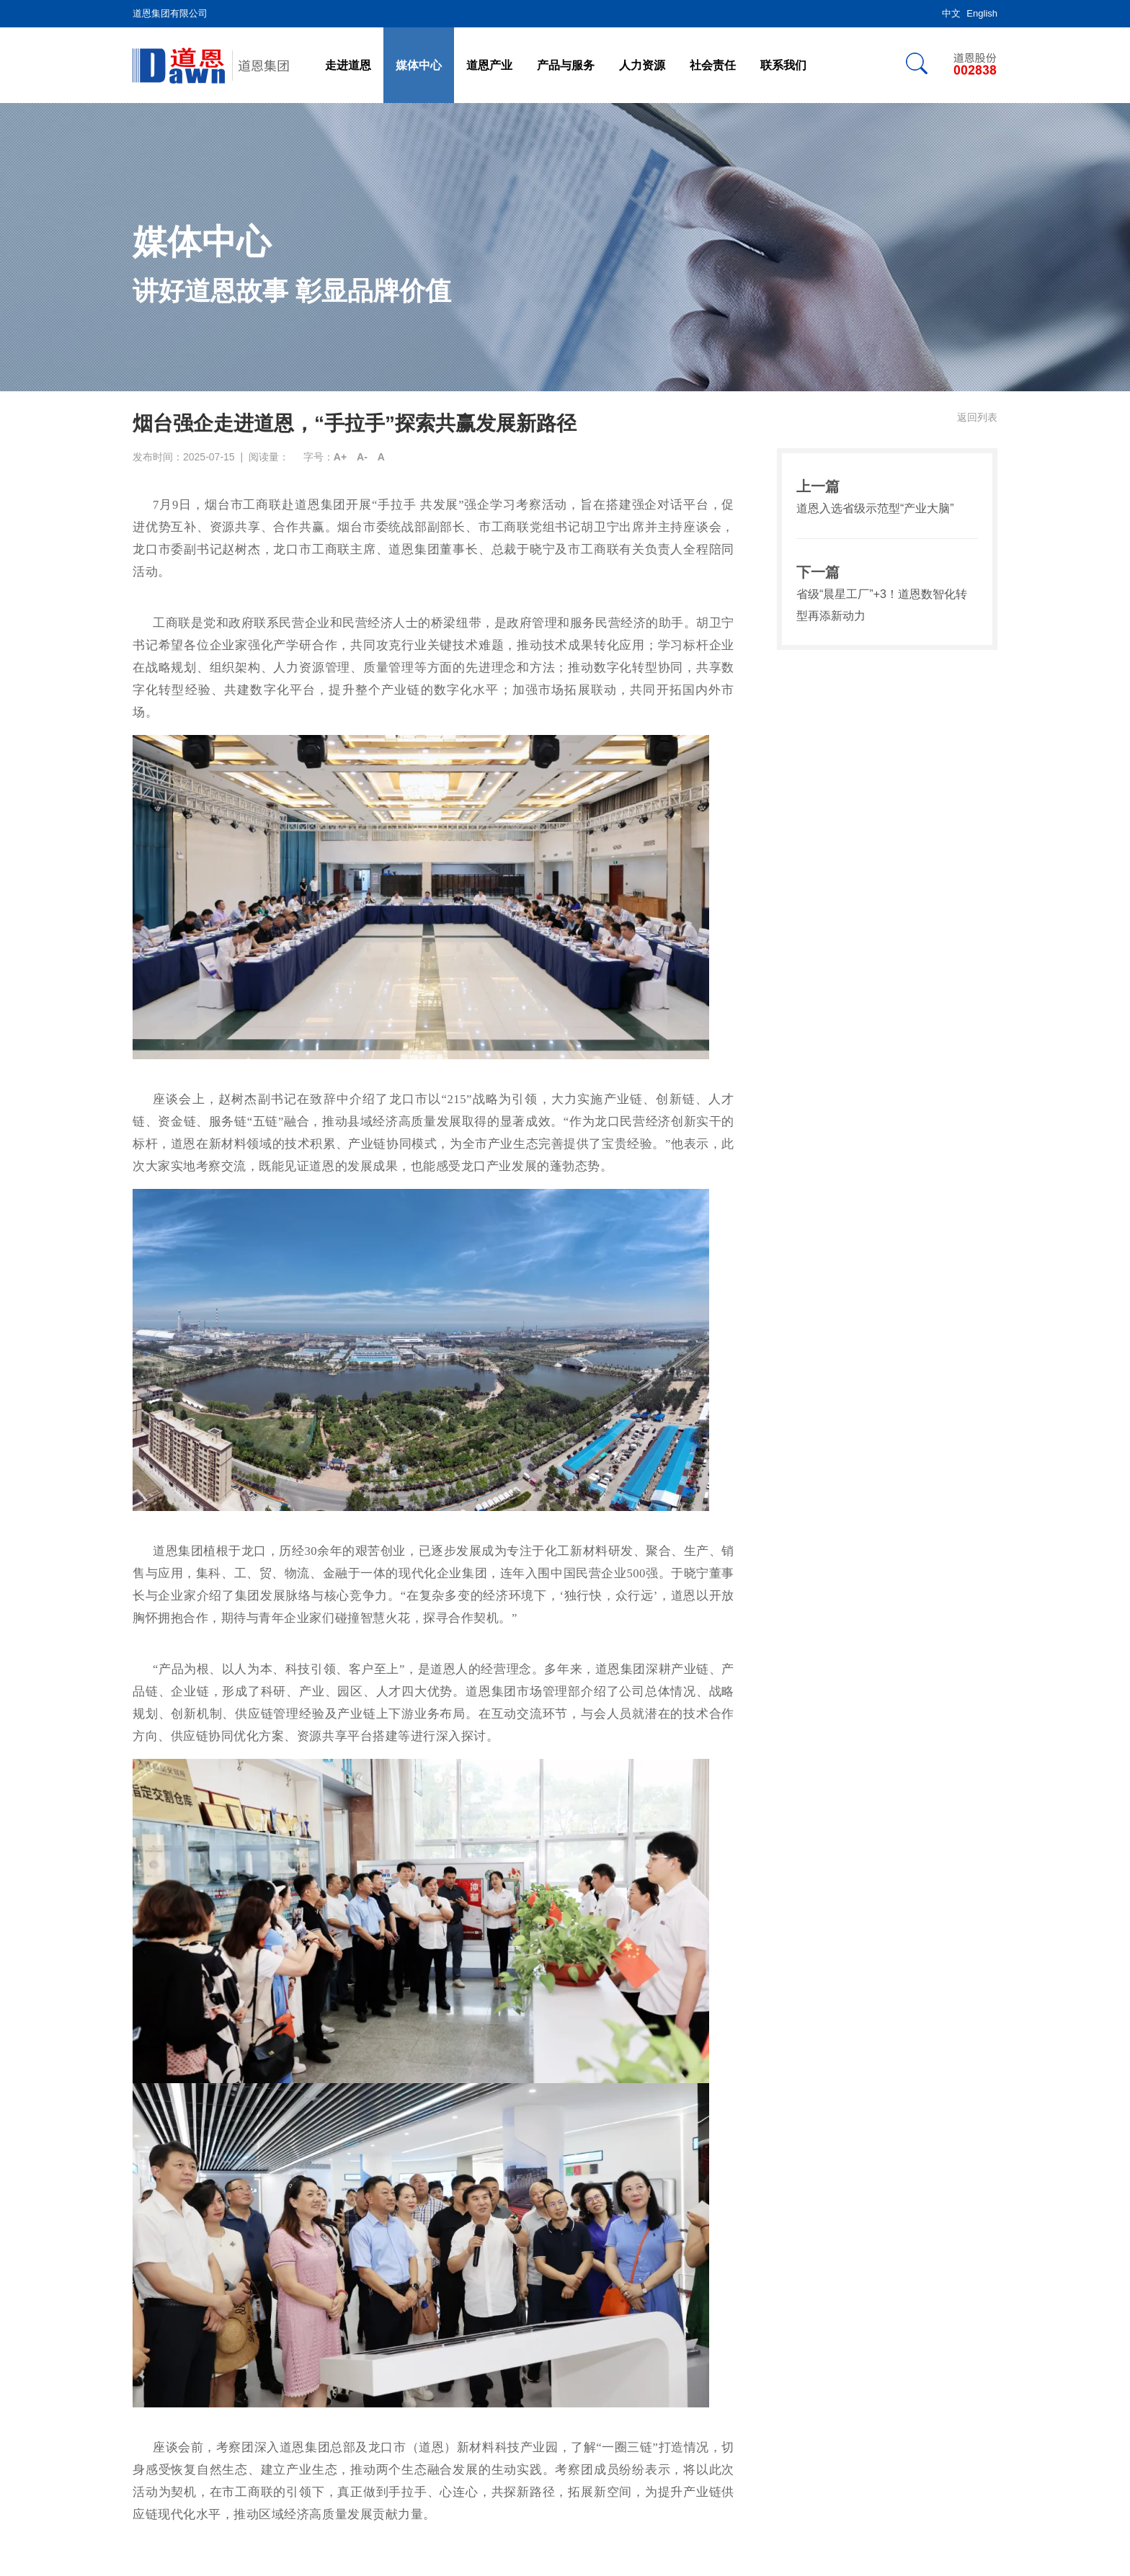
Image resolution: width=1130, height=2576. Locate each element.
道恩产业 (489, 65)
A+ (340, 457)
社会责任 (713, 65)
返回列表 (977, 417)
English (981, 13)
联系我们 (783, 65)
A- (362, 457)
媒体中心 (419, 65)
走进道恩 (348, 65)
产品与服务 (566, 65)
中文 (951, 13)
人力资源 (642, 65)
